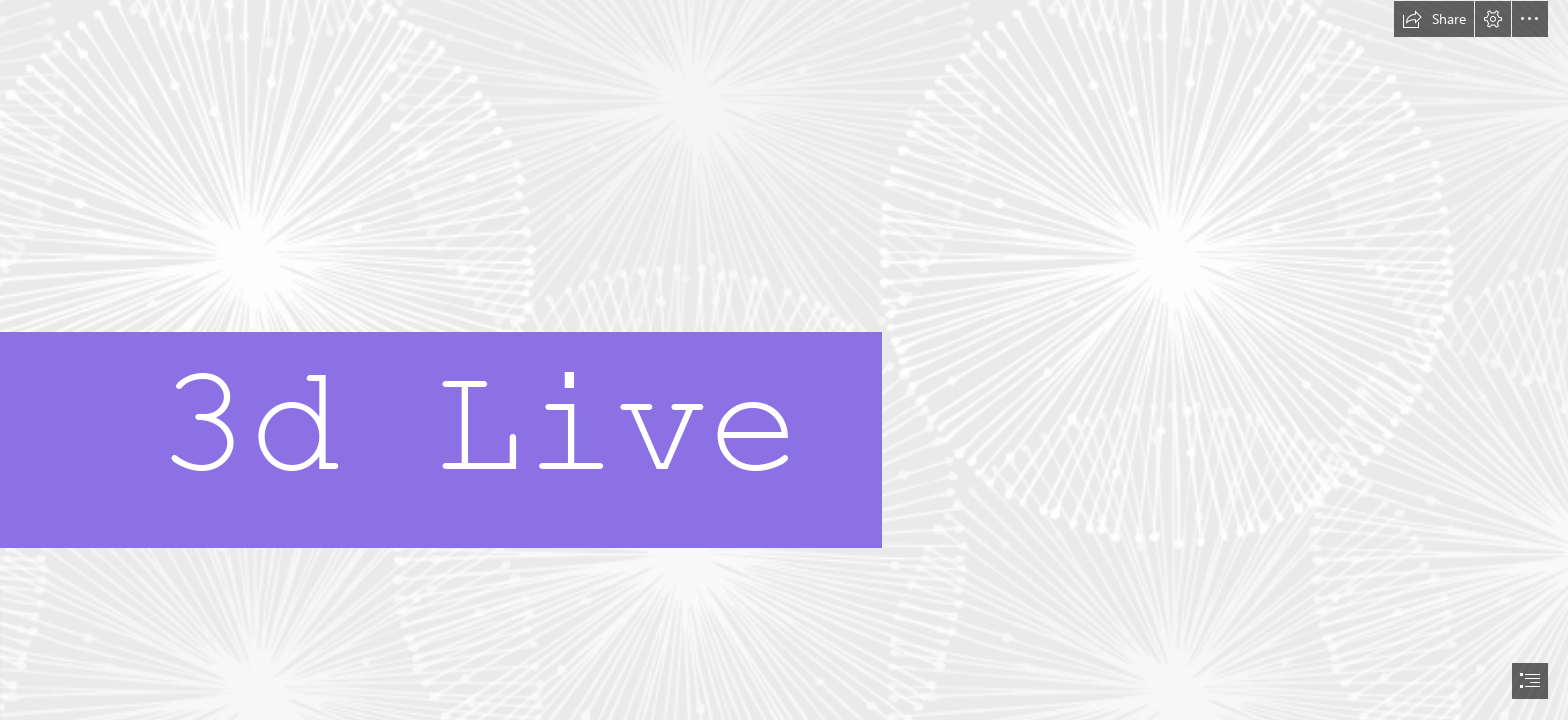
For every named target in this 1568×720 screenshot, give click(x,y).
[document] (784, 360)
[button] (1434, 19)
